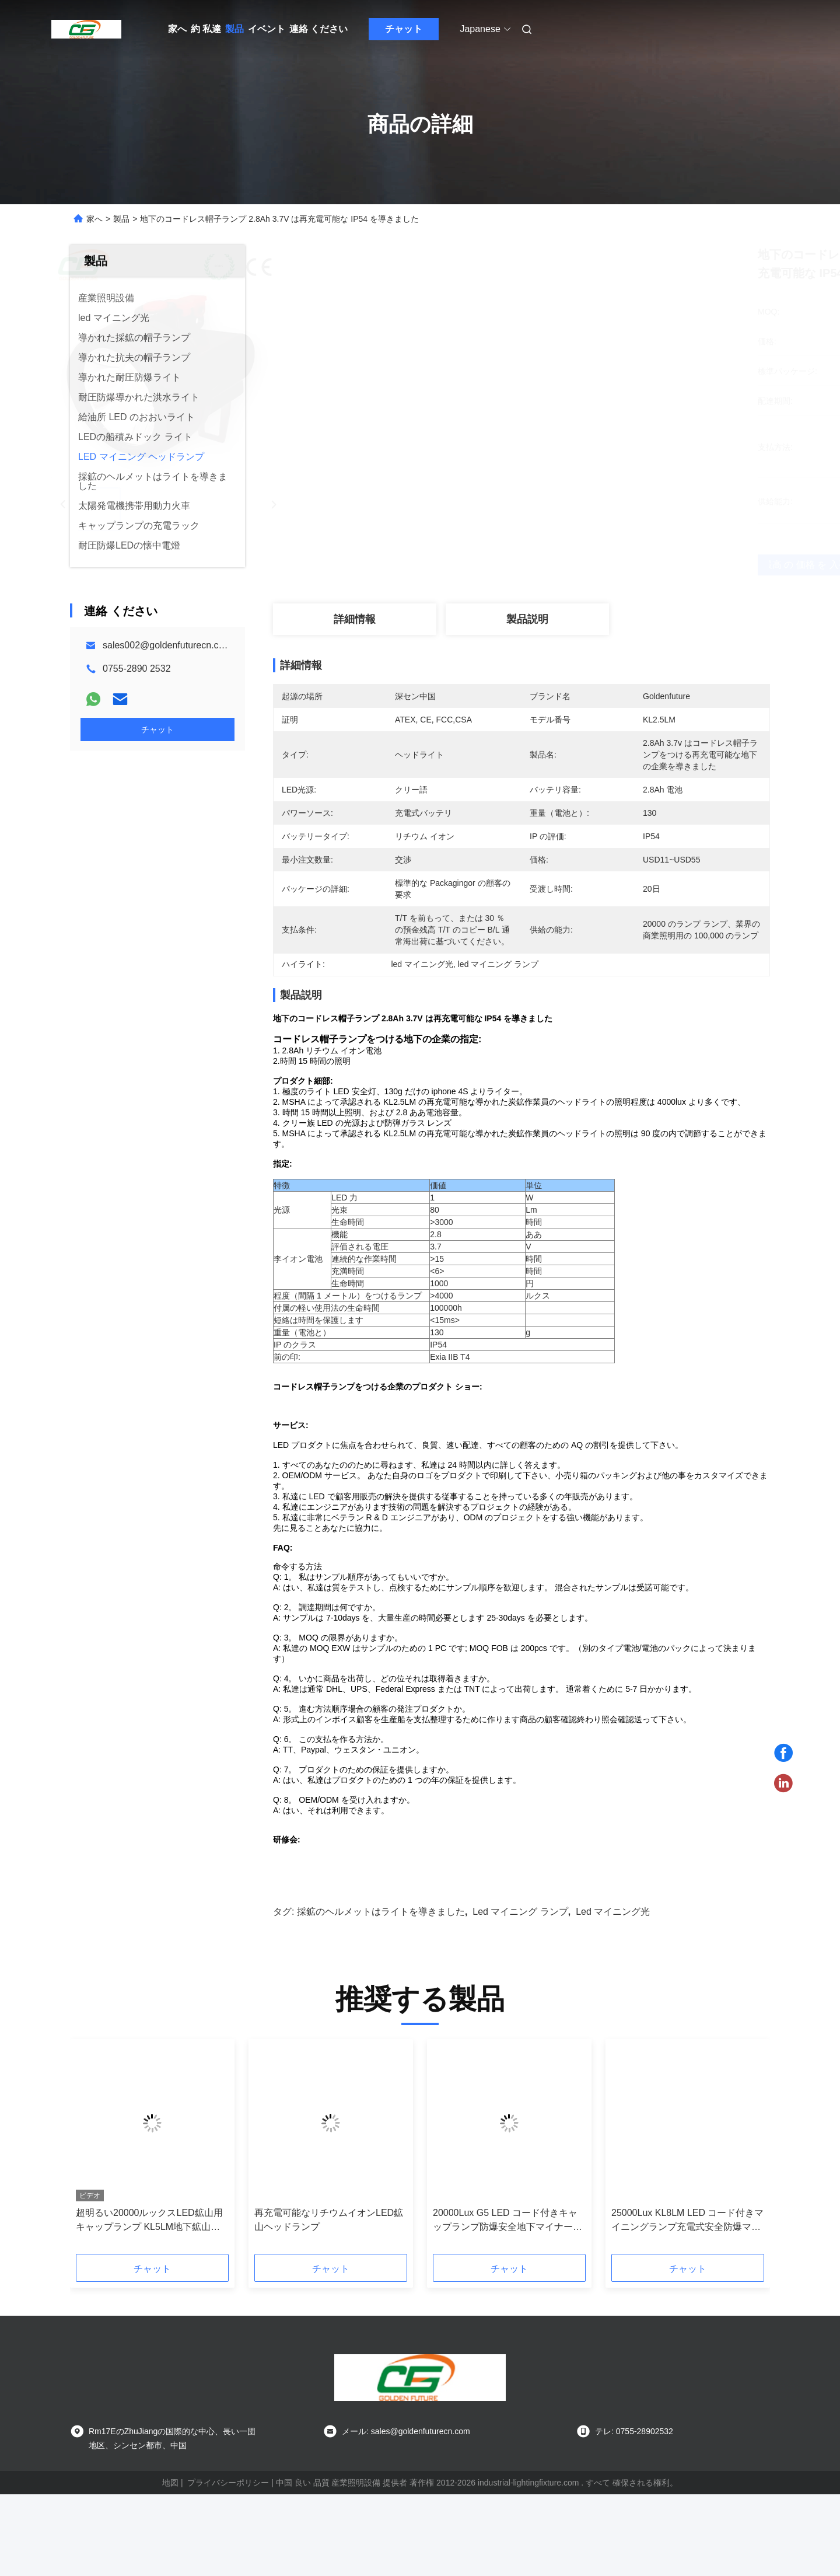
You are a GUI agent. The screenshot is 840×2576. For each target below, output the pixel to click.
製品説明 (527, 619)
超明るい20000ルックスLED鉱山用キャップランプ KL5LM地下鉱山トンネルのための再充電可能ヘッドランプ (150, 2302)
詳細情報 (355, 619)
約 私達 (206, 29)
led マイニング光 (613, 1993)
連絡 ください (318, 29)
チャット (403, 29)
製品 (234, 29)
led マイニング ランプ (520, 1993)
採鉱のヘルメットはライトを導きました (381, 1993)
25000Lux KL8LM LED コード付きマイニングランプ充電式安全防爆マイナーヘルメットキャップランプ (687, 2302)
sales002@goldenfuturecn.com (167, 645)
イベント (266, 29)
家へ (177, 29)
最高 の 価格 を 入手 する (583, 565)
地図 (170, 2564)
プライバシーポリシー (228, 2564)
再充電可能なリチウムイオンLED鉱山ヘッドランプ (328, 2301)
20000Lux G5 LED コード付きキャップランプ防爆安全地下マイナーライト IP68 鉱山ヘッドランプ (507, 2302)
